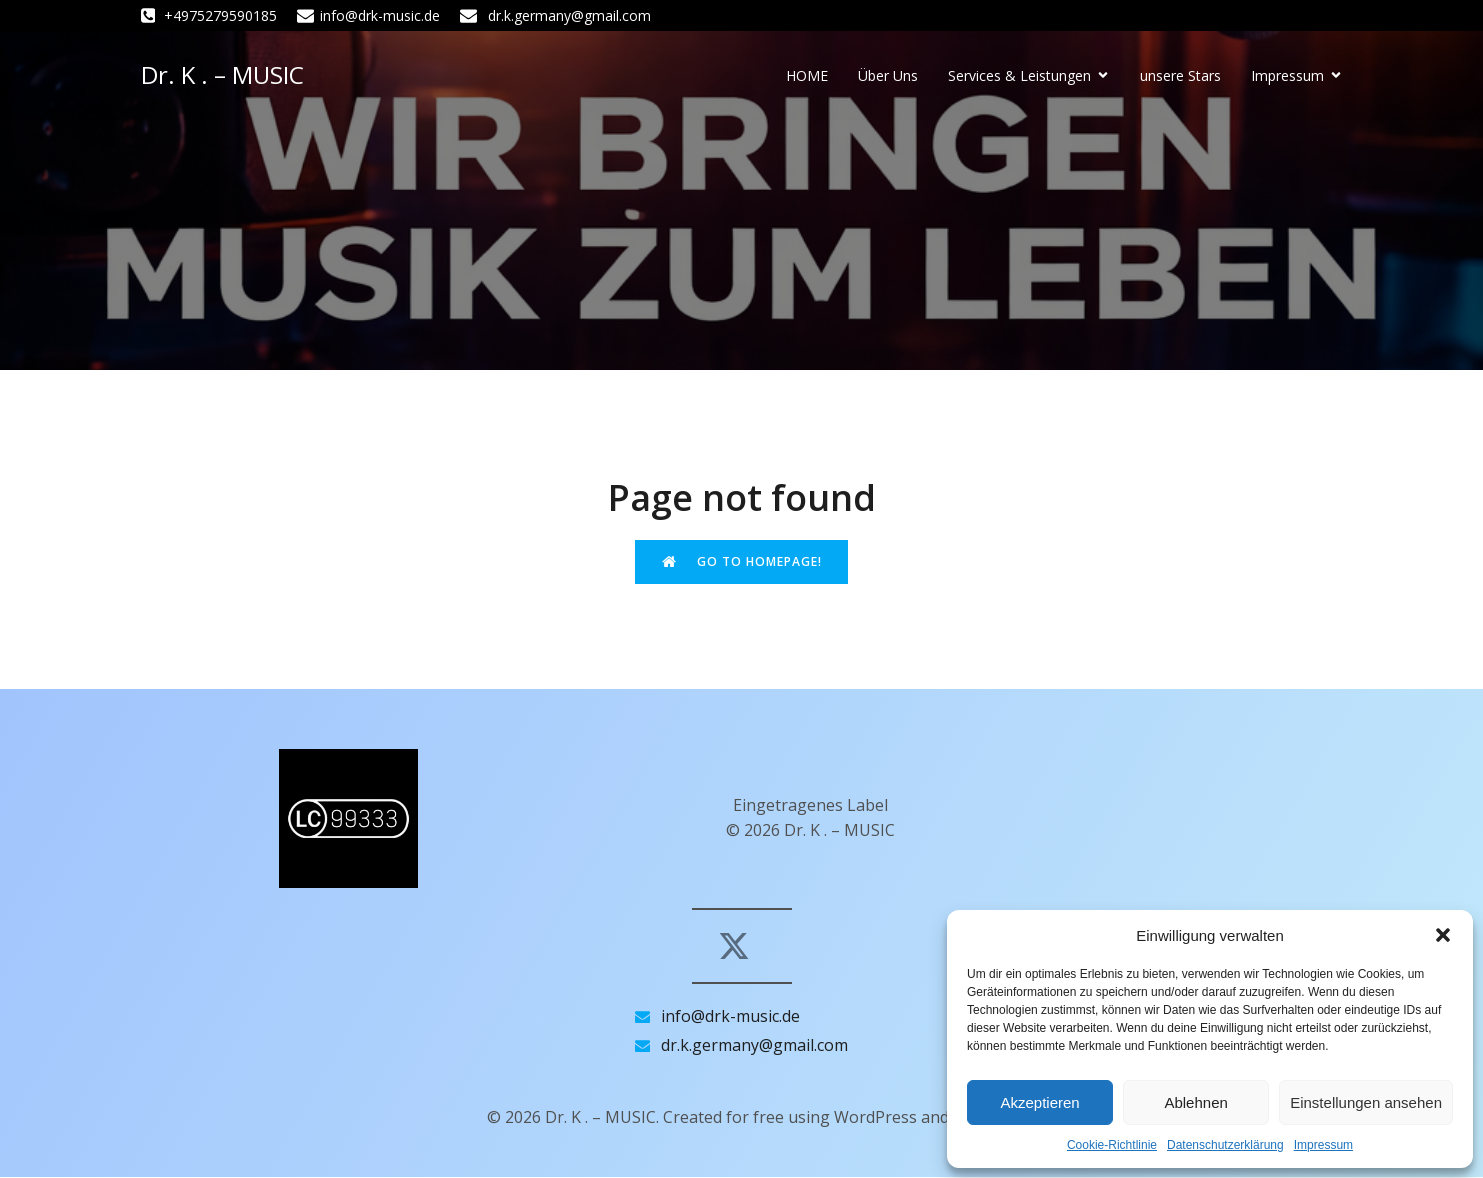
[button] (1443, 935)
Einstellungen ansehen (1366, 1102)
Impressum (1323, 1145)
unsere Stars (1180, 76)
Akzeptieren (1039, 1102)
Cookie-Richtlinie (1112, 1145)
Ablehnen (1195, 1102)
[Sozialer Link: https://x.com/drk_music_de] (741, 947)
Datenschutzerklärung (1225, 1145)
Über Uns (888, 76)
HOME (807, 76)
